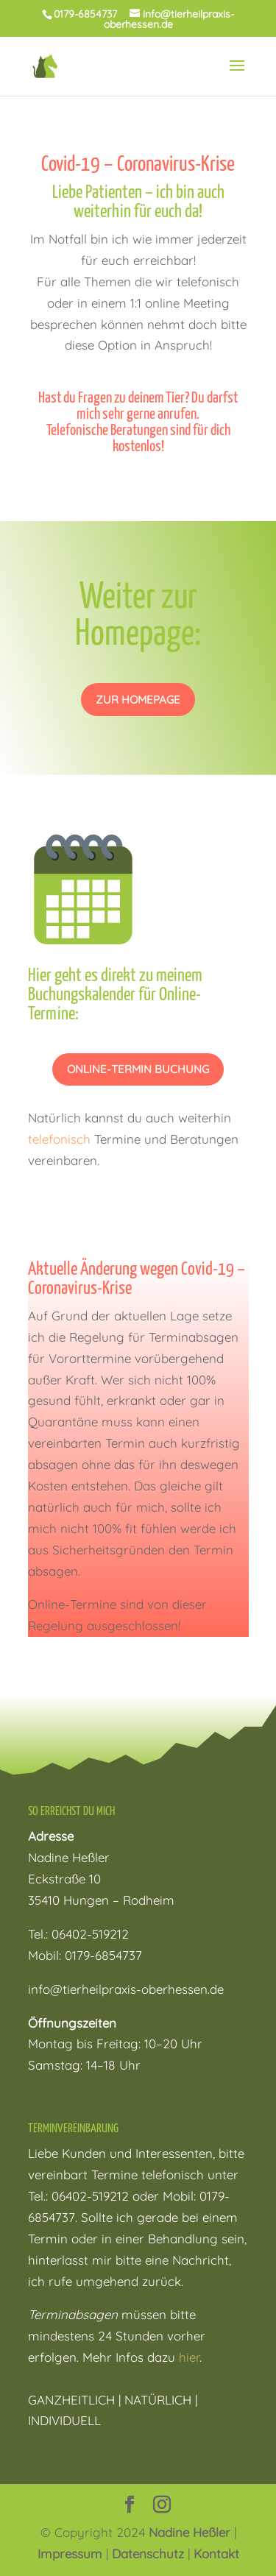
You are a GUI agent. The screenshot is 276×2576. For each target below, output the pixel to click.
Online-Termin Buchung (138, 1069)
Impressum (70, 2553)
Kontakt (216, 2553)
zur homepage (138, 700)
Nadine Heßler (189, 2532)
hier (189, 2357)
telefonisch (59, 1139)
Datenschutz (148, 2553)
